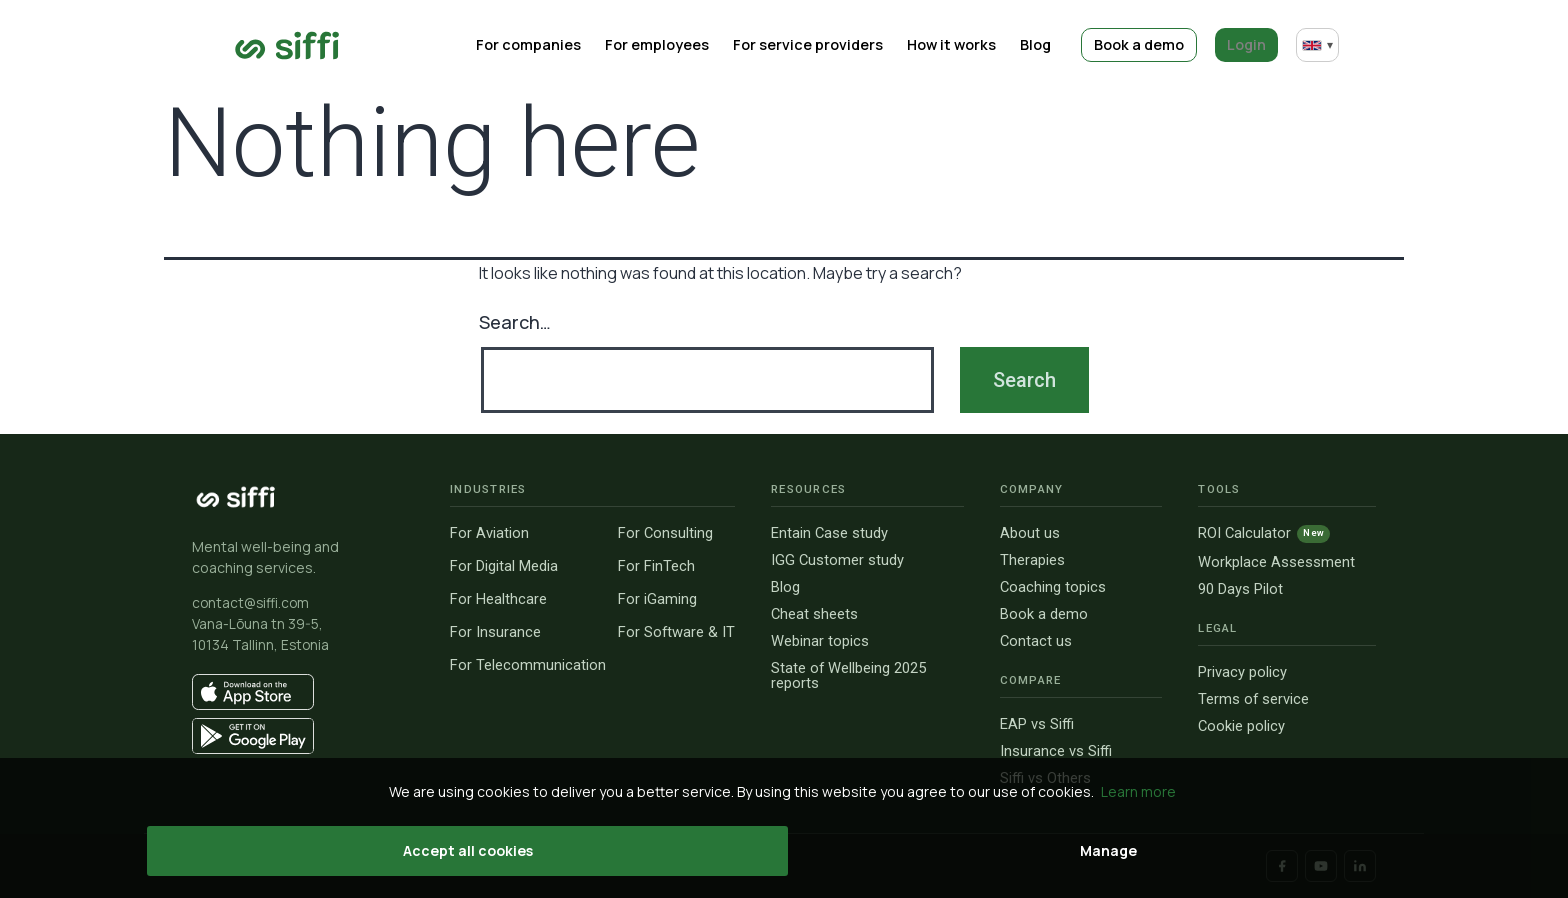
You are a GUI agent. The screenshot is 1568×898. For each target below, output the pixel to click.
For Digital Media (504, 566)
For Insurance (495, 632)
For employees (688, 44)
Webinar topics (820, 641)
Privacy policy (1242, 672)
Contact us (1036, 641)
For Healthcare (498, 599)
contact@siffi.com (250, 603)
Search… (515, 322)
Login (1249, 44)
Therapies (1032, 560)
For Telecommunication (528, 665)
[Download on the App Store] (303, 692)
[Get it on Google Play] (303, 736)
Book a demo (1147, 44)
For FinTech (656, 566)
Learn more (1138, 791)
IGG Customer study (837, 560)
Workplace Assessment (1276, 562)
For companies (566, 44)
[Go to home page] (287, 45)
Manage (903, 850)
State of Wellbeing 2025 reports (848, 675)
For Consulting (665, 533)
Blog (1049, 44)
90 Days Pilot (1240, 589)
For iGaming (657, 599)
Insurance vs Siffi (1056, 751)
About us (1030, 533)
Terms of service (1253, 699)
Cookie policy (1241, 726)
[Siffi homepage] (236, 497)
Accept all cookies (673, 850)
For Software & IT (676, 632)
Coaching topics (1053, 587)
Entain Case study (829, 533)
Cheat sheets (814, 614)
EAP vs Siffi (1037, 724)
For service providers (833, 44)
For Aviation (489, 533)
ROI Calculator (1264, 534)
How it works (970, 44)
